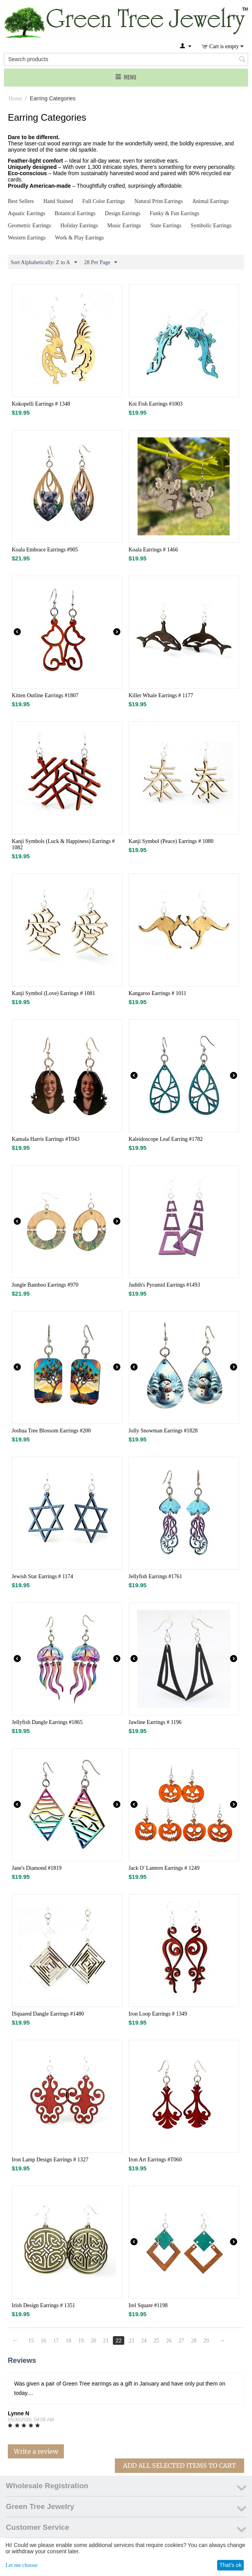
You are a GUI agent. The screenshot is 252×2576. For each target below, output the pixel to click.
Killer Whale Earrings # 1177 (161, 695)
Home (15, 99)
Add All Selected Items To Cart (179, 2465)
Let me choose (21, 2565)
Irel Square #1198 (148, 2305)
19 (81, 2341)
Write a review (36, 2451)
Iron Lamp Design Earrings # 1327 (50, 2160)
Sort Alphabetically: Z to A (44, 262)
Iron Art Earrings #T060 (155, 2160)
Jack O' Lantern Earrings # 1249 (164, 1868)
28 (194, 2341)
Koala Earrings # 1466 (153, 550)
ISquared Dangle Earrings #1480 (48, 2014)
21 (106, 2341)
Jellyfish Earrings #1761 (155, 1576)
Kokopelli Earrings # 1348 (41, 404)
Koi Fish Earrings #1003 (156, 404)
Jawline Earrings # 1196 (155, 1722)
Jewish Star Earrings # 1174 (42, 1576)
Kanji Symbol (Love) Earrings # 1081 (53, 993)
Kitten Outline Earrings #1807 (45, 695)
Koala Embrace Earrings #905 (45, 550)
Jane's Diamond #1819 (37, 1868)
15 (31, 2341)
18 (68, 2341)
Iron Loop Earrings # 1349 (158, 2014)
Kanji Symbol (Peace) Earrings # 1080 (171, 841)
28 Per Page (101, 262)
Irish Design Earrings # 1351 (43, 2305)
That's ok (230, 2565)
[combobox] (126, 59)
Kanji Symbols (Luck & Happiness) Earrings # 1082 (63, 844)
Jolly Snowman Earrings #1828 (163, 1431)
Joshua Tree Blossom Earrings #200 (51, 1431)
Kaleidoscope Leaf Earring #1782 (166, 1139)
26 (169, 2341)
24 (144, 2341)
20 (93, 2341)
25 (157, 2341)
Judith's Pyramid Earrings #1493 (164, 1285)
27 (182, 2341)
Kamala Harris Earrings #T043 (46, 1139)
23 (131, 2341)
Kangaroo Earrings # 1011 (158, 993)
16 (43, 2341)
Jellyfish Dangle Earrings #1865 (47, 1722)
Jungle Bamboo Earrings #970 (45, 1285)
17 (56, 2341)
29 (206, 2341)
